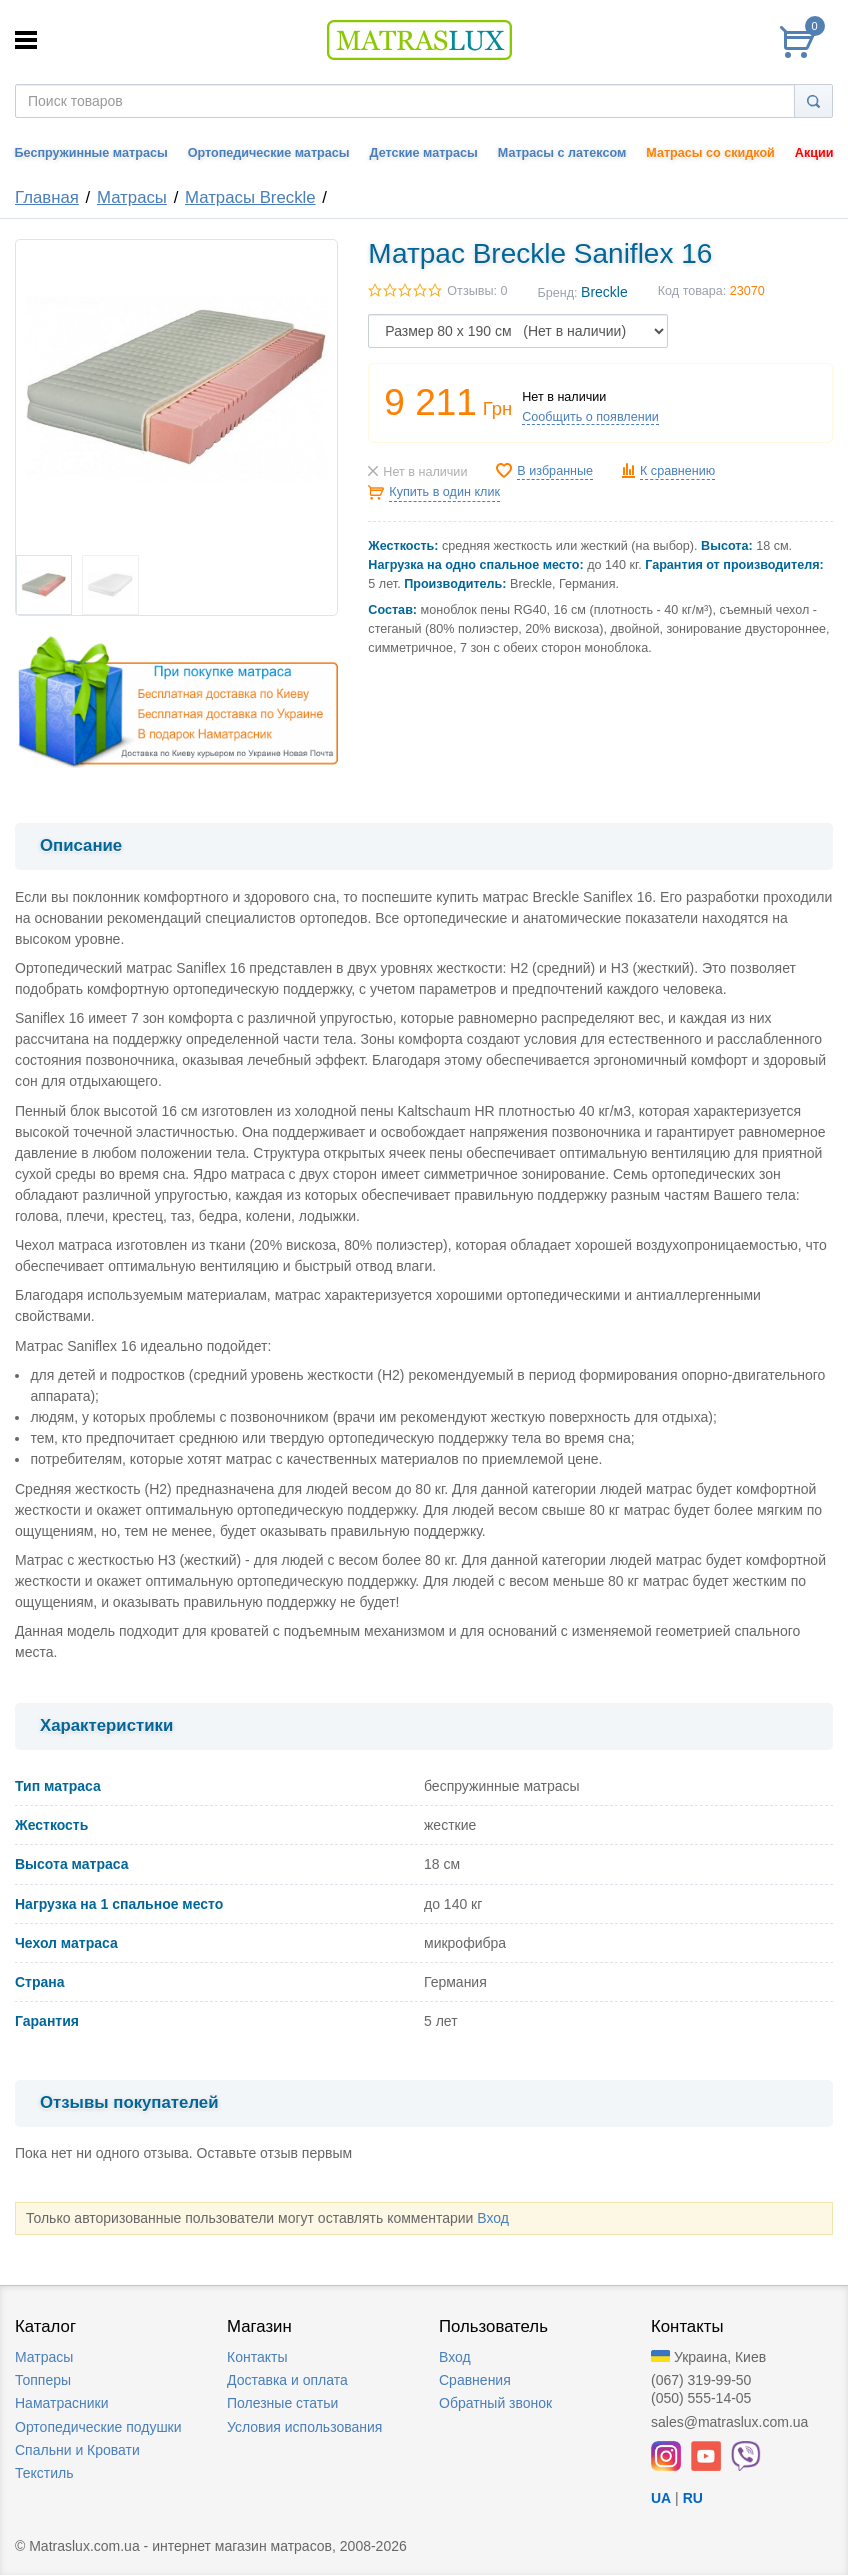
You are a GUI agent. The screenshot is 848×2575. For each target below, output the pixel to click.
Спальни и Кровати (77, 2450)
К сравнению (677, 471)
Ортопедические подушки (98, 2427)
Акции (814, 153)
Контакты (257, 2357)
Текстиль (44, 2473)
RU (693, 2498)
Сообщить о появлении (590, 417)
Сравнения (475, 2380)
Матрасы (132, 197)
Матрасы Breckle (250, 197)
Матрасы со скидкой (710, 153)
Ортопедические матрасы (269, 153)
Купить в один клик (444, 492)
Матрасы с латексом (562, 153)
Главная (47, 197)
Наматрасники (61, 2403)
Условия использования (304, 2427)
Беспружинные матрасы (91, 153)
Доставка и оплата (287, 2380)
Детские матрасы (424, 153)
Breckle (604, 292)
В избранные (555, 471)
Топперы (43, 2380)
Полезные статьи (282, 2403)
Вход (493, 2218)
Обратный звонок (495, 2403)
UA (661, 2498)
